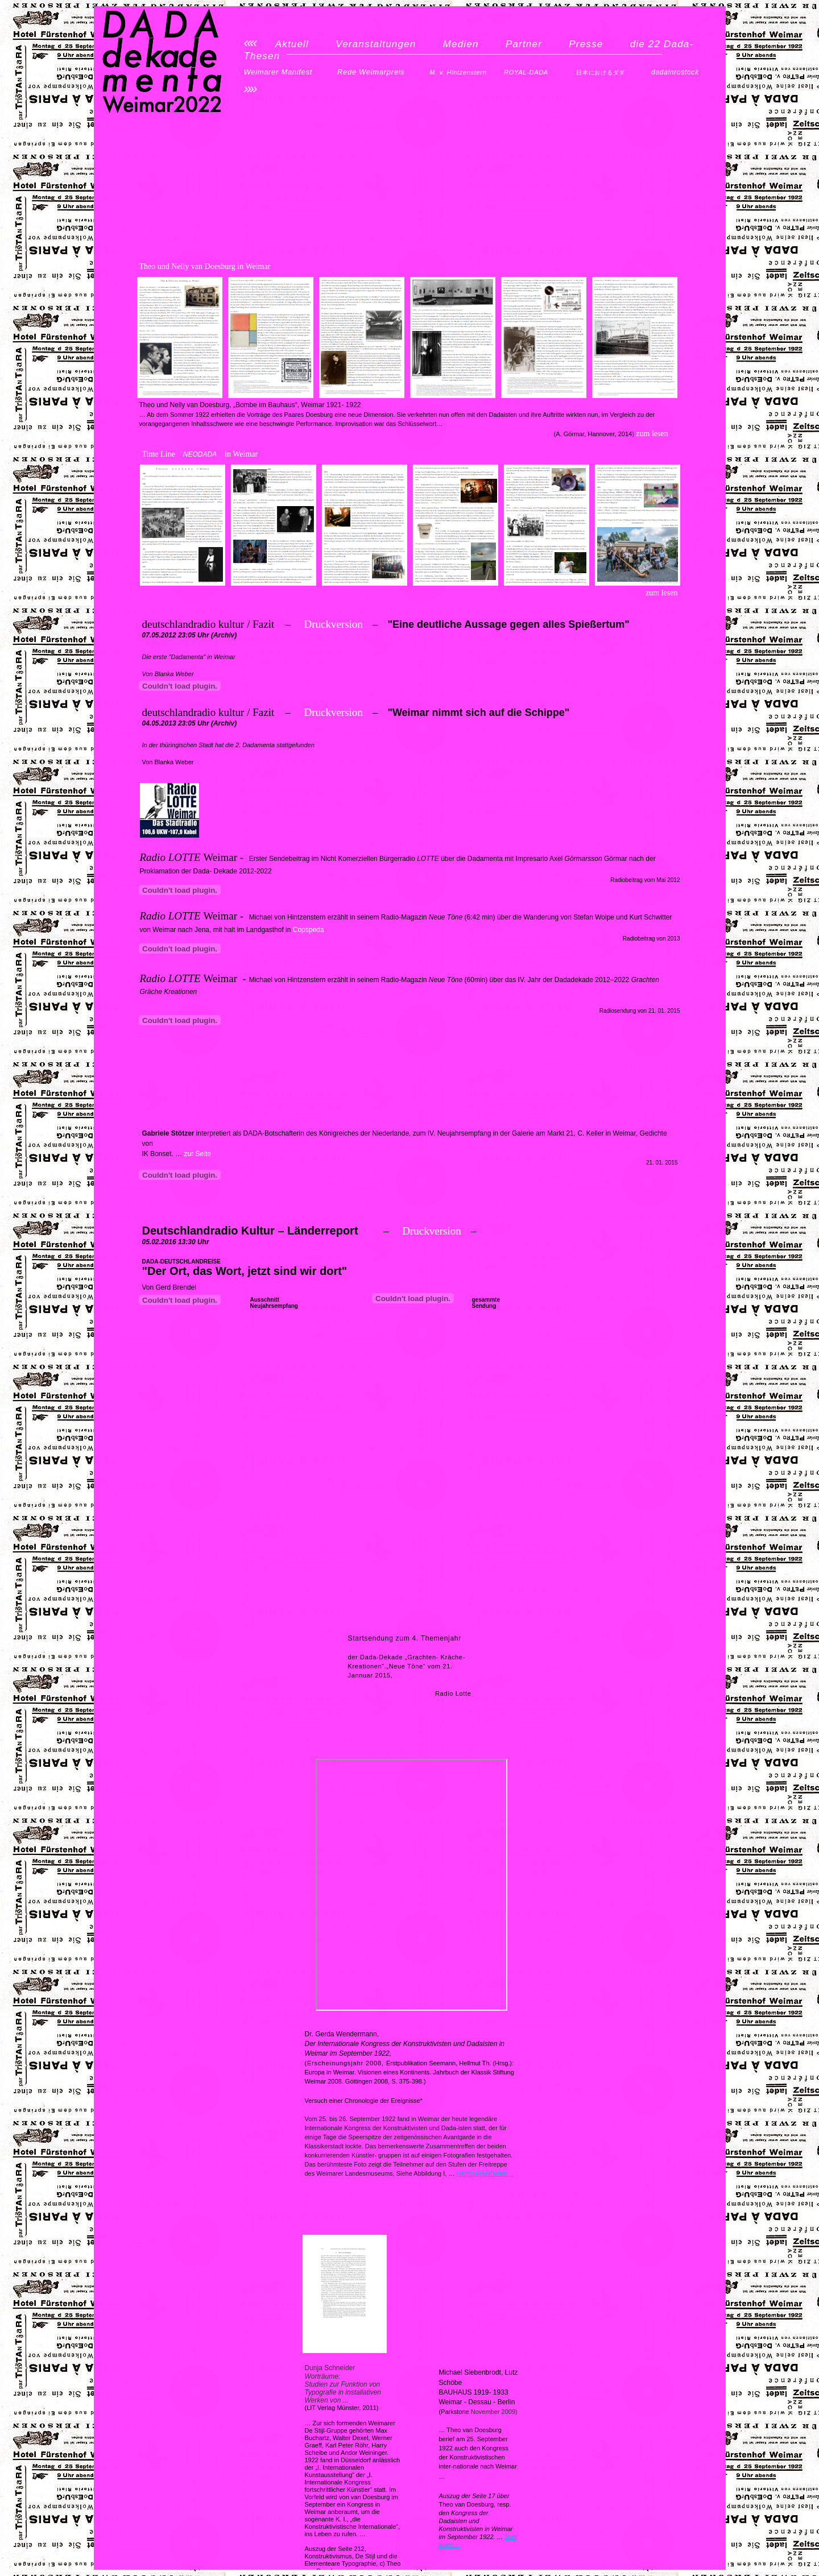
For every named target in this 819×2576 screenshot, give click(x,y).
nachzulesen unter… (485, 2173)
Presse (586, 44)
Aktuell (292, 44)
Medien (461, 44)
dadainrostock (675, 72)
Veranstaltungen (376, 44)
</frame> (180, 685)
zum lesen (661, 593)
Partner (524, 44)
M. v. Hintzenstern (457, 72)
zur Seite (197, 1154)
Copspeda (308, 930)
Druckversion (333, 624)
